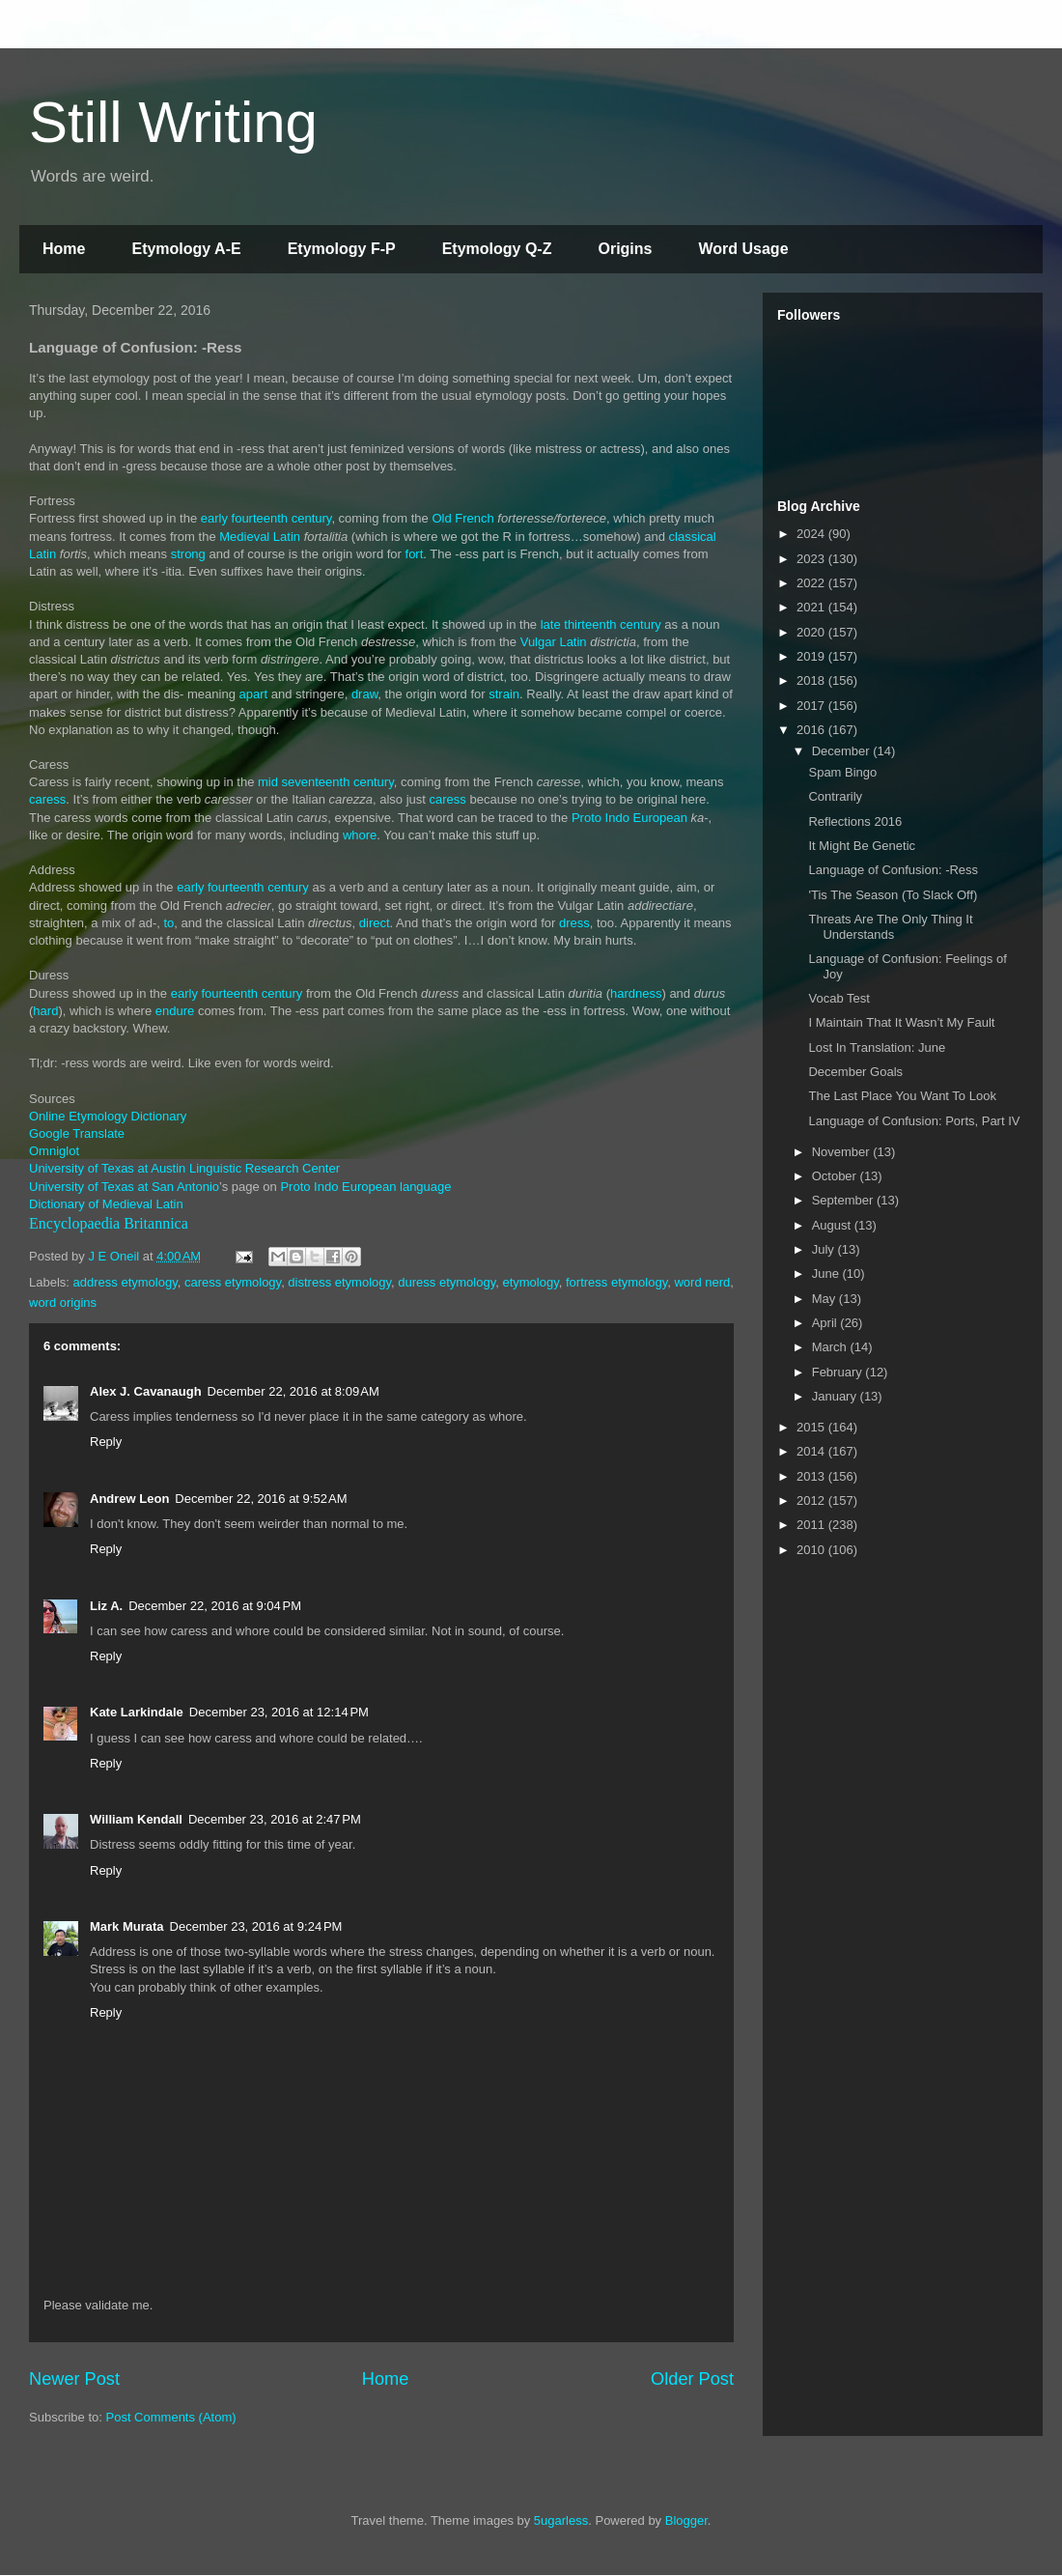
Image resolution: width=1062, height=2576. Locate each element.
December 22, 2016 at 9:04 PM (214, 1606)
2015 (812, 1427)
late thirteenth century (601, 624)
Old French (462, 518)
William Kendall (136, 1819)
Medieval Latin (259, 536)
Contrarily (835, 796)
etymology (530, 1282)
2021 (812, 607)
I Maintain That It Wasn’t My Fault (901, 1022)
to (168, 923)
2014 (812, 1451)
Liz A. (106, 1606)
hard (45, 1011)
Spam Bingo (842, 772)
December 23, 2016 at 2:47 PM (274, 1819)
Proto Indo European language (365, 1186)
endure (174, 1011)
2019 (812, 656)
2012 (812, 1500)
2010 (812, 1550)
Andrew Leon (129, 1498)
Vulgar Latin (553, 642)
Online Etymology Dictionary (107, 1116)
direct (374, 923)
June (827, 1273)
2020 (812, 632)
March (831, 1347)
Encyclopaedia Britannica (108, 1223)
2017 (812, 705)
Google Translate (77, 1133)
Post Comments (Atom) (171, 2417)
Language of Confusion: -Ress (893, 870)
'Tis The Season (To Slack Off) (892, 895)
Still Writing (173, 122)
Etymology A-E (185, 249)
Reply (106, 1441)
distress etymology (339, 1282)
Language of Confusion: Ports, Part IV (914, 1121)
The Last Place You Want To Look (901, 1096)
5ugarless (561, 2520)
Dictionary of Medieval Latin (106, 1204)
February (839, 1372)
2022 (812, 583)
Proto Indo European (629, 817)
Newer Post (74, 2379)
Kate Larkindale (136, 1712)
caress (47, 799)
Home (63, 249)
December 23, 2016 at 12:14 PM (279, 1712)
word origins (63, 1302)
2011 (812, 1524)
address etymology (125, 1282)
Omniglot (54, 1151)
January (836, 1396)
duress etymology (446, 1282)
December (843, 751)
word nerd (702, 1282)
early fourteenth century (266, 518)
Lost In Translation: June (876, 1047)
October (836, 1176)
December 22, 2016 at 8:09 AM (293, 1391)
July (825, 1249)
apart (253, 694)
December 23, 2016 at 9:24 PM (256, 1926)
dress (574, 923)
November (843, 1152)
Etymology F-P (342, 249)
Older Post (692, 2379)
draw (364, 694)
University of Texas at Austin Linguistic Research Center (184, 1168)
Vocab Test (838, 998)
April (826, 1323)
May (825, 1298)
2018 (812, 680)
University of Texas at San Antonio (124, 1186)
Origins (625, 249)
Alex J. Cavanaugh (146, 1391)
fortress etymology (616, 1282)
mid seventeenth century (326, 782)
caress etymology (232, 1282)
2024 (812, 533)
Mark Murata (127, 1926)
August (833, 1225)
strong (188, 554)
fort (414, 554)
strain (504, 694)
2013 (812, 1476)
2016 (812, 729)
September (844, 1200)
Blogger (686, 2520)
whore (360, 835)
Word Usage (743, 249)
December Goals (855, 1071)
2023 (812, 559)
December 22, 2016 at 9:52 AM (261, 1498)
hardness (635, 993)
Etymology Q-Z (497, 249)
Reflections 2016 (855, 821)
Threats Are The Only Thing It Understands (890, 927)
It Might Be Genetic (861, 845)
